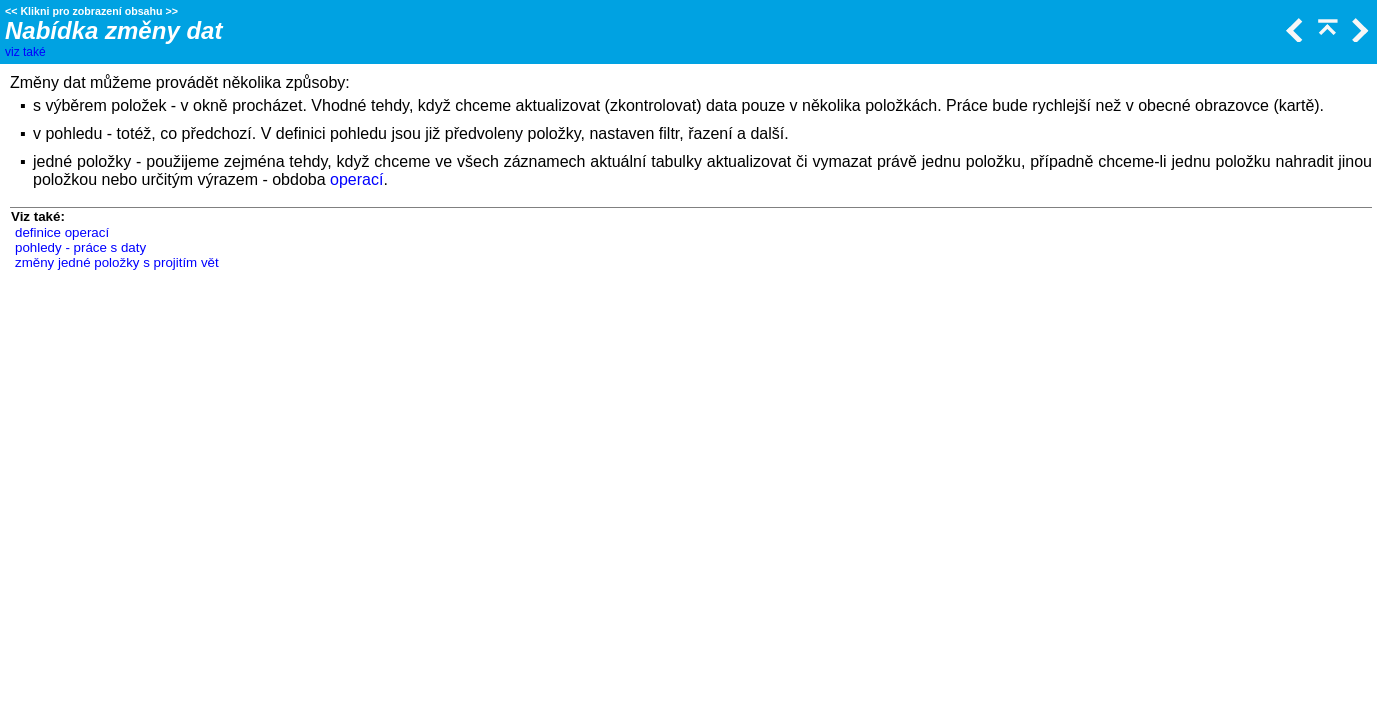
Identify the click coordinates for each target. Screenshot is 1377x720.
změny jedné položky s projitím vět (117, 262)
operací (356, 179)
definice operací (62, 232)
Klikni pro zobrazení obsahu (91, 11)
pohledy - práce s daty (80, 247)
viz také (25, 52)
